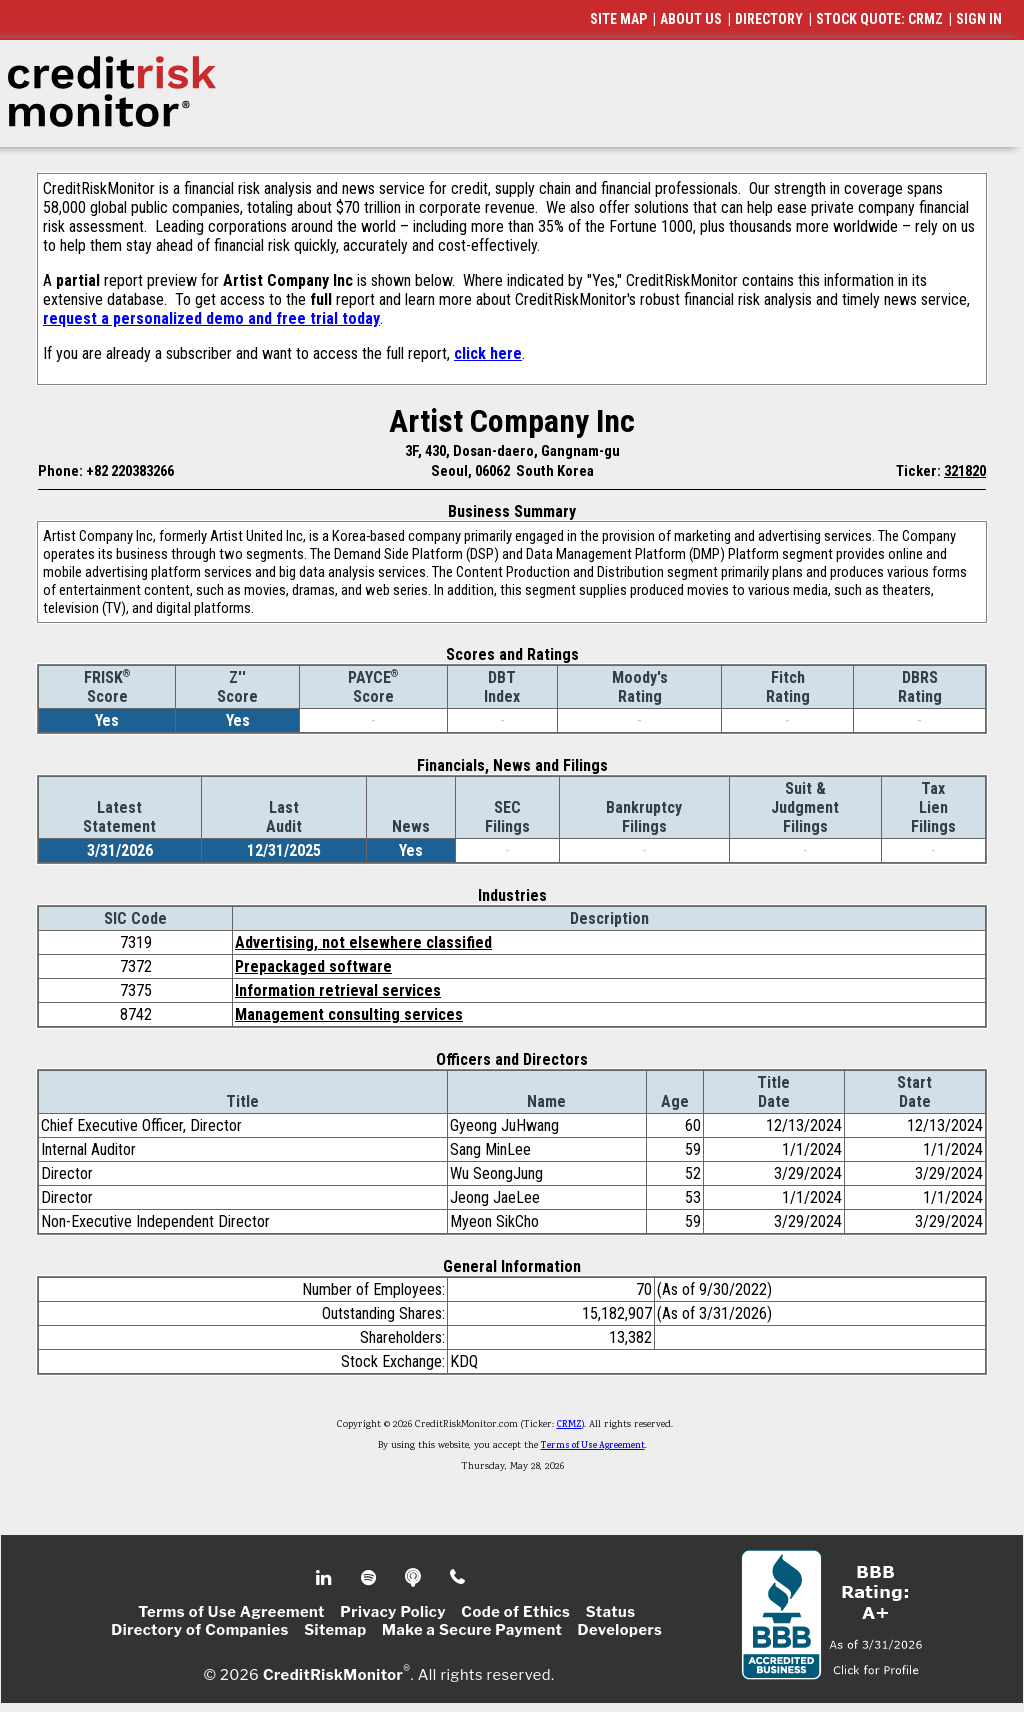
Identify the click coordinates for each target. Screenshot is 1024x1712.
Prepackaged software (313, 966)
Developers (620, 1630)
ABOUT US (691, 19)
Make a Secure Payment (472, 1630)
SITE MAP (618, 19)
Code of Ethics (515, 1612)
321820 (965, 471)
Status (611, 1612)
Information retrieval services (338, 990)
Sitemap (335, 1630)
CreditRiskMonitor (333, 1674)
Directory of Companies (199, 1630)
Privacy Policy (393, 1612)
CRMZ (569, 1425)
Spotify (370, 1578)
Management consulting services (349, 1014)
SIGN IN (979, 19)
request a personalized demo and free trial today (211, 318)
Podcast (414, 1578)
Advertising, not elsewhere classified (363, 942)
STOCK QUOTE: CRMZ (879, 19)
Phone (458, 1578)
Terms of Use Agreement (593, 1446)
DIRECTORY (769, 19)
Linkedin (326, 1578)
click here (488, 353)
